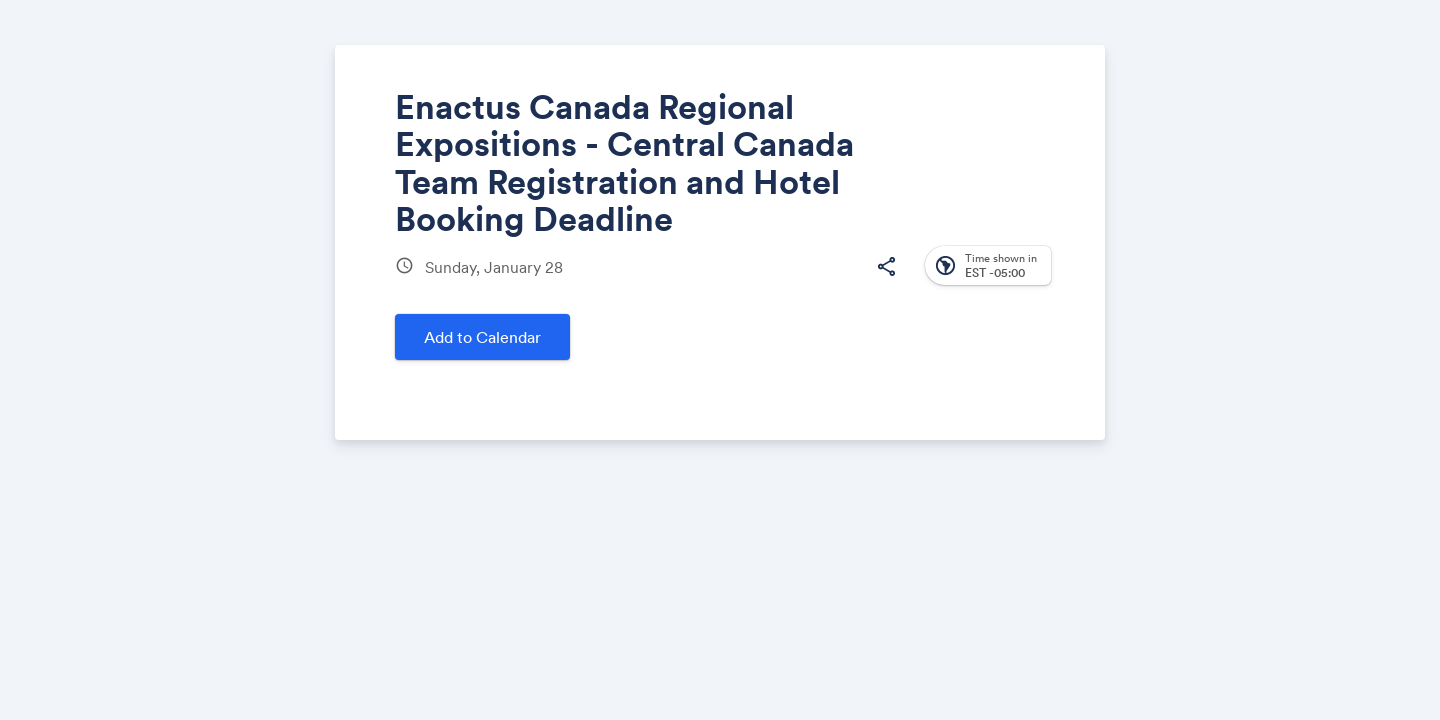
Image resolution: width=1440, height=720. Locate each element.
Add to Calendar (482, 337)
